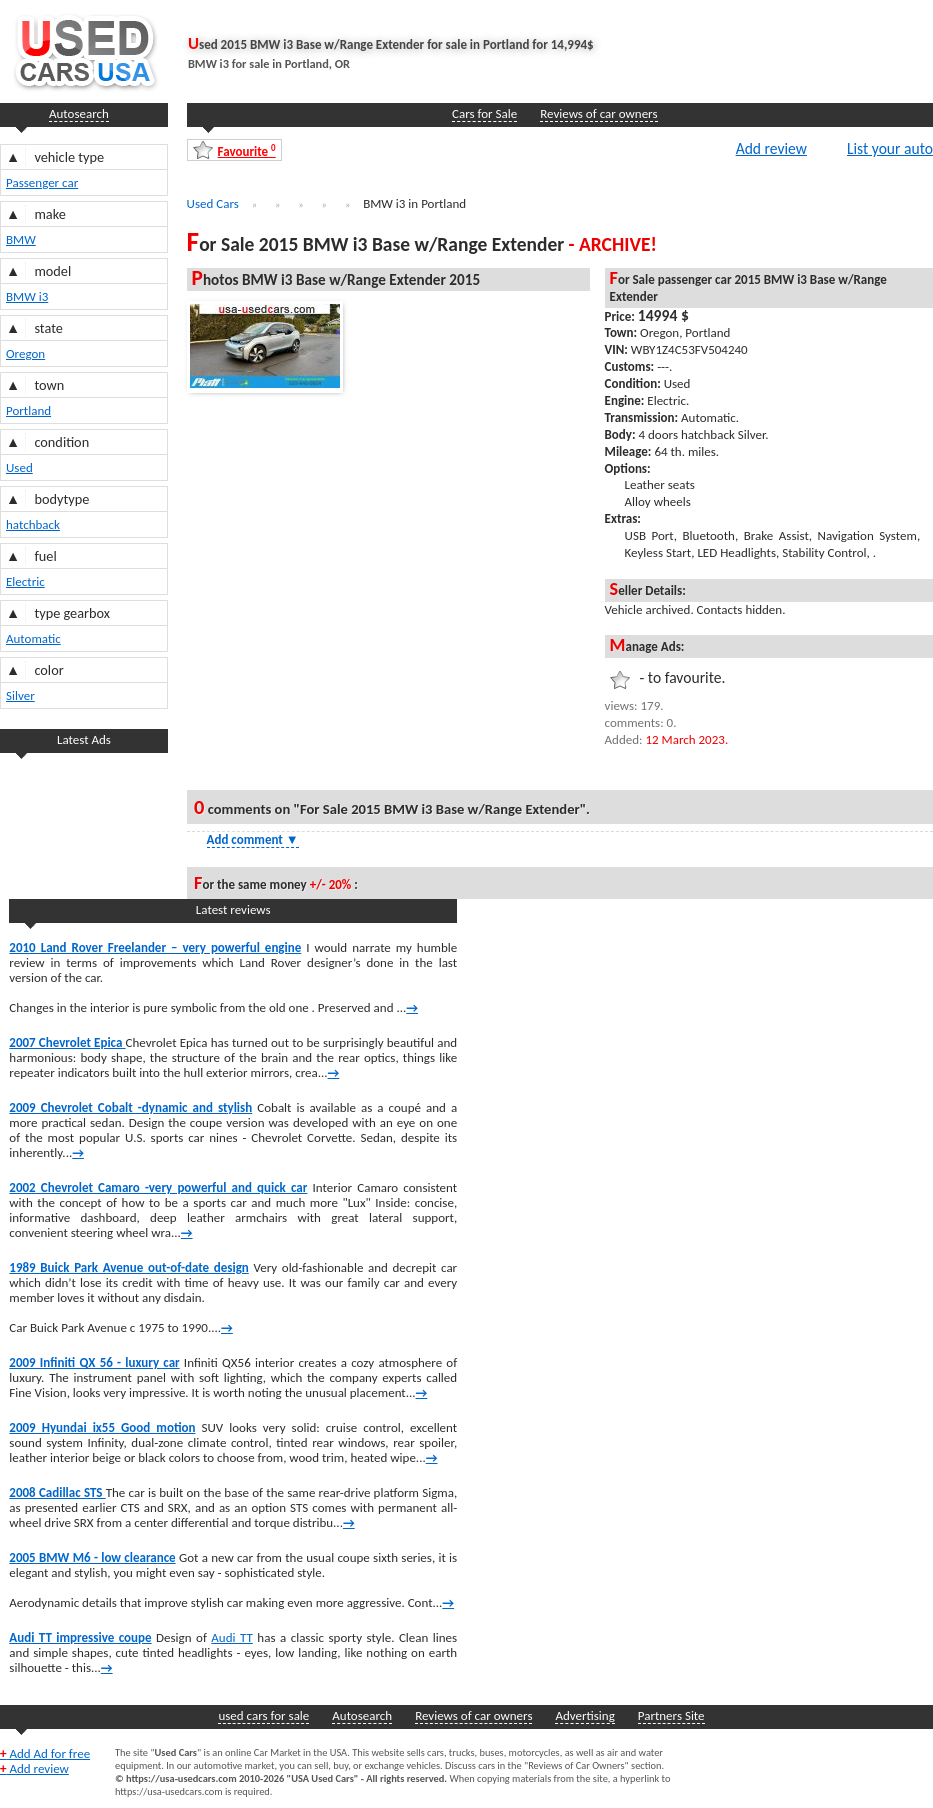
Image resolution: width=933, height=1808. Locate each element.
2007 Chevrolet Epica (67, 1042)
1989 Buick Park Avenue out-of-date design (128, 1267)
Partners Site (671, 1715)
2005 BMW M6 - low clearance (92, 1557)
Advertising (584, 1715)
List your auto (890, 148)
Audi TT (232, 1637)
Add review (771, 148)
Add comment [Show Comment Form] (253, 839)
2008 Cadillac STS (57, 1492)
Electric (25, 581)
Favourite (247, 150)
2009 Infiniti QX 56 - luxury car (94, 1362)
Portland (28, 410)
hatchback (33, 524)
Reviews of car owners (598, 113)
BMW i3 (27, 296)
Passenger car (42, 182)
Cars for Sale (484, 113)
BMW (21, 239)
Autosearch (79, 113)
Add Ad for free (45, 1753)
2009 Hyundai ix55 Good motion (102, 1427)
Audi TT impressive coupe (80, 1637)
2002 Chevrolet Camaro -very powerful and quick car (158, 1187)
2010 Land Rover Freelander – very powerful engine (155, 947)
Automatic (33, 638)
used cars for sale (263, 1715)
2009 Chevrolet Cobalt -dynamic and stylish (130, 1107)
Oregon (25, 353)
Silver (20, 695)
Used (19, 467)
